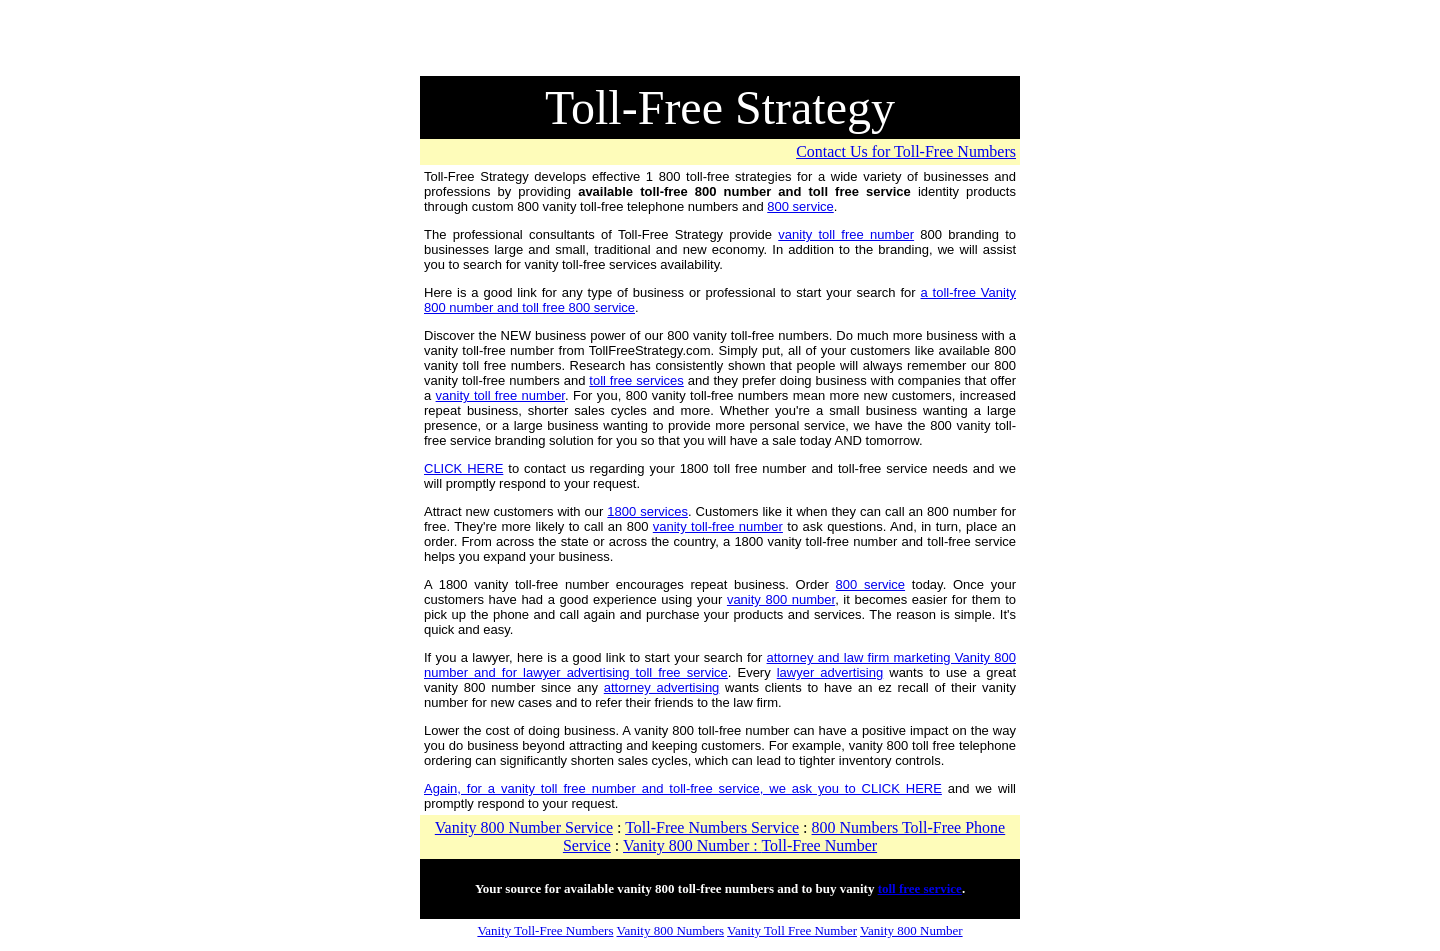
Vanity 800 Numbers (670, 930)
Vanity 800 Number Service (524, 827)
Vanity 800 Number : (692, 845)
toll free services (636, 380)
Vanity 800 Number (911, 930)
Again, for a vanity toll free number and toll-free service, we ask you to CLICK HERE (683, 788)
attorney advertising (662, 687)
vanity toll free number (846, 234)
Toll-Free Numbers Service (712, 827)
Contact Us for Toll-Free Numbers (906, 151)
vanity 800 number (781, 599)
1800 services (647, 511)
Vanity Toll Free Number (792, 930)
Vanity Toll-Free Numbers (545, 930)
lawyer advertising (830, 672)
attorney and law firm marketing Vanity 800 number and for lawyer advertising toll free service (720, 665)
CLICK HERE (463, 468)
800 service (800, 206)
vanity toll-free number (718, 526)
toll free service (920, 888)
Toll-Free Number (819, 845)
